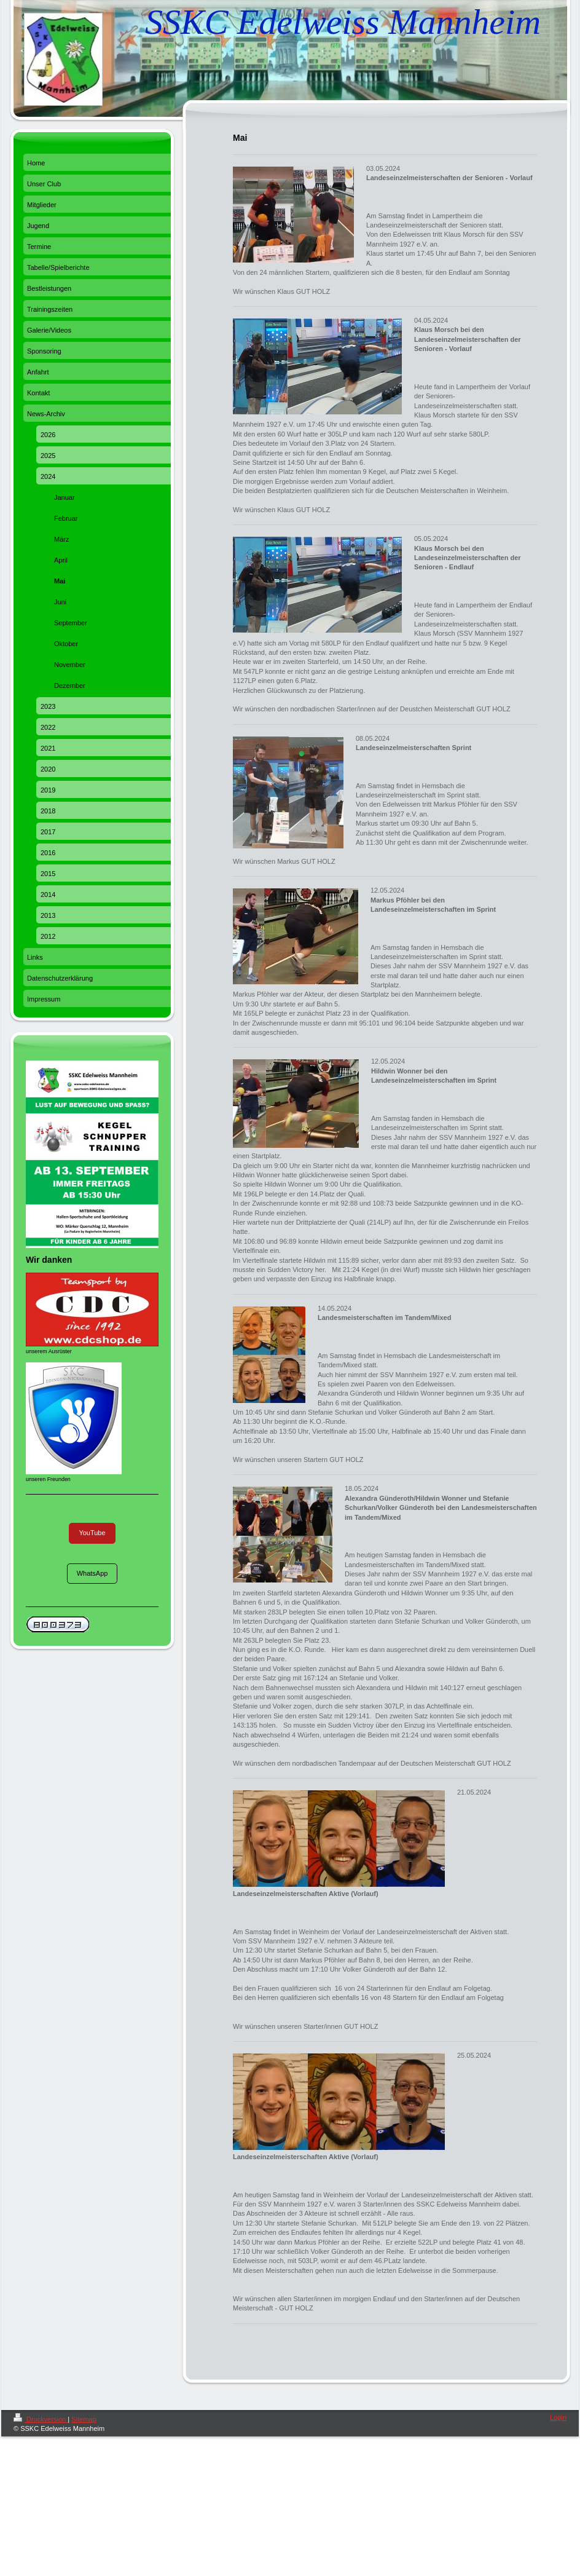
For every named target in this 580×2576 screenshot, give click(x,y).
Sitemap (83, 2419)
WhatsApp (92, 1573)
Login (558, 2417)
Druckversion (41, 2419)
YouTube (92, 1532)
